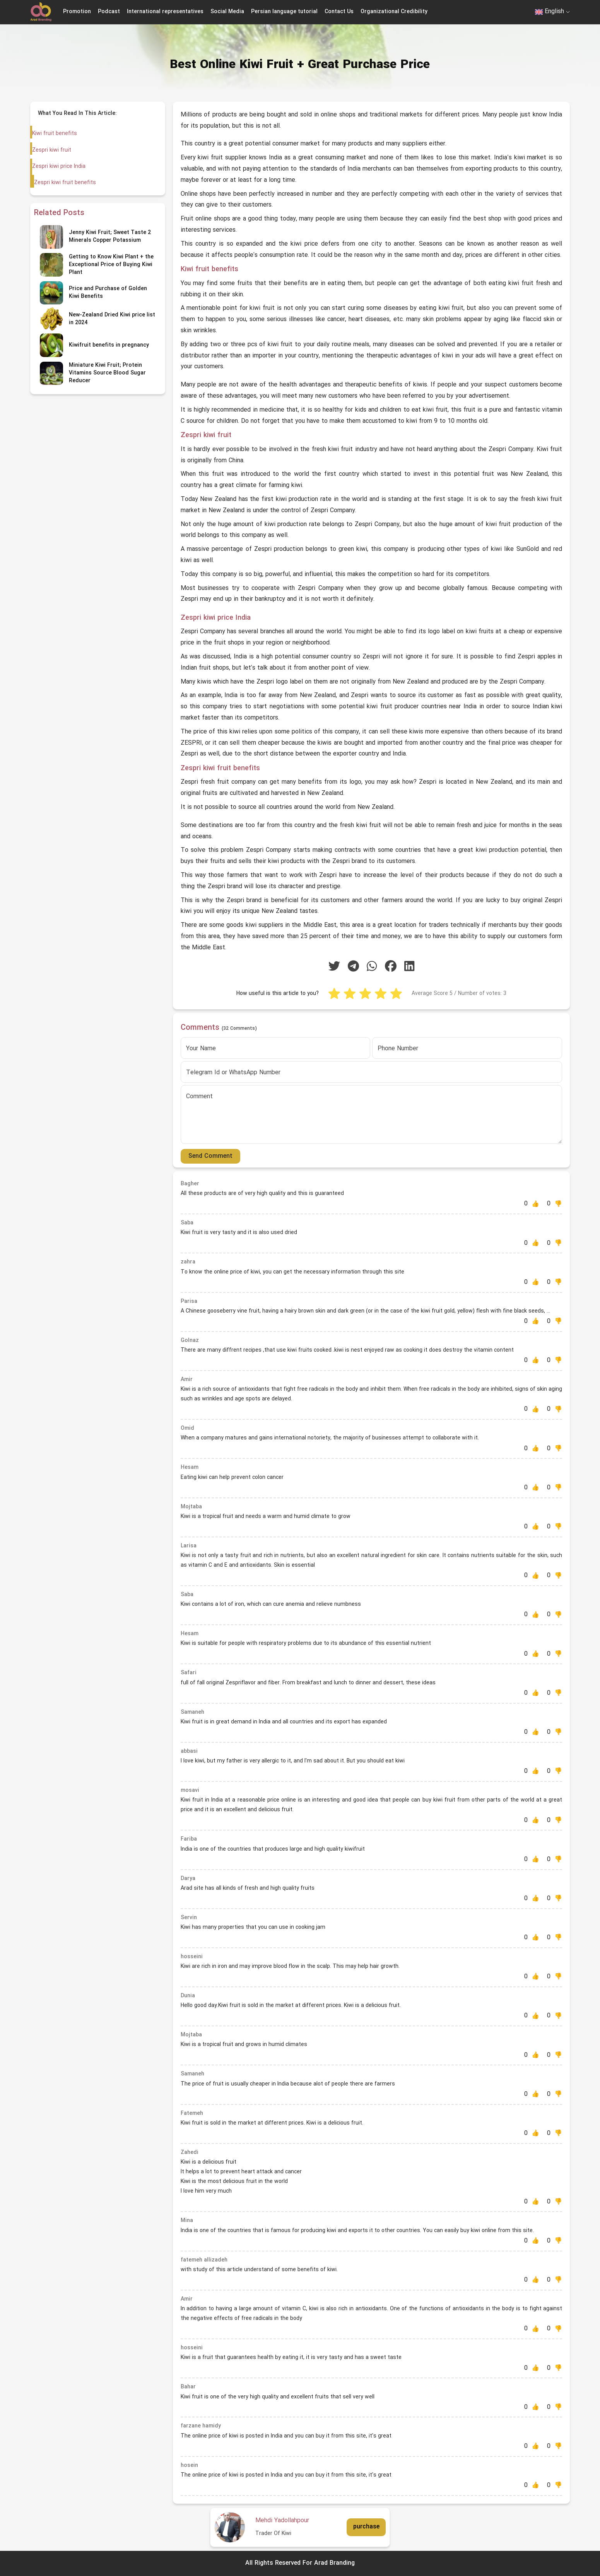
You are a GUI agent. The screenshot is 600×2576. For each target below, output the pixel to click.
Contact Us (339, 11)
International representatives (165, 11)
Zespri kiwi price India (58, 166)
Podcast (109, 11)
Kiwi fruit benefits (54, 133)
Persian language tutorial (284, 11)
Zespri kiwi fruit (51, 150)
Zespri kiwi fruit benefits (64, 182)
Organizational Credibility (394, 11)
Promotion (77, 11)
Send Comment (210, 1156)
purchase (366, 2527)
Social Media (227, 11)
